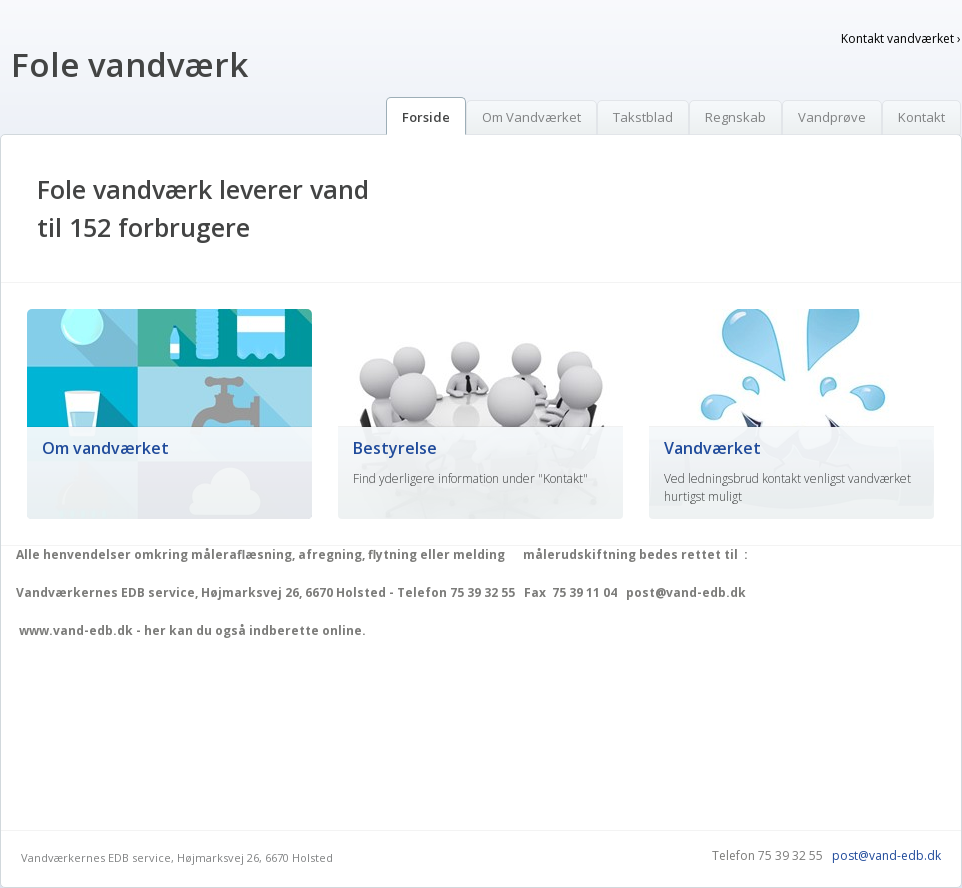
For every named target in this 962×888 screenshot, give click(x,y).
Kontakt (921, 117)
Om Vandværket (531, 117)
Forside (426, 117)
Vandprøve (832, 117)
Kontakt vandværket (901, 38)
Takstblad (643, 117)
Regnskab (735, 117)
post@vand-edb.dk (886, 855)
